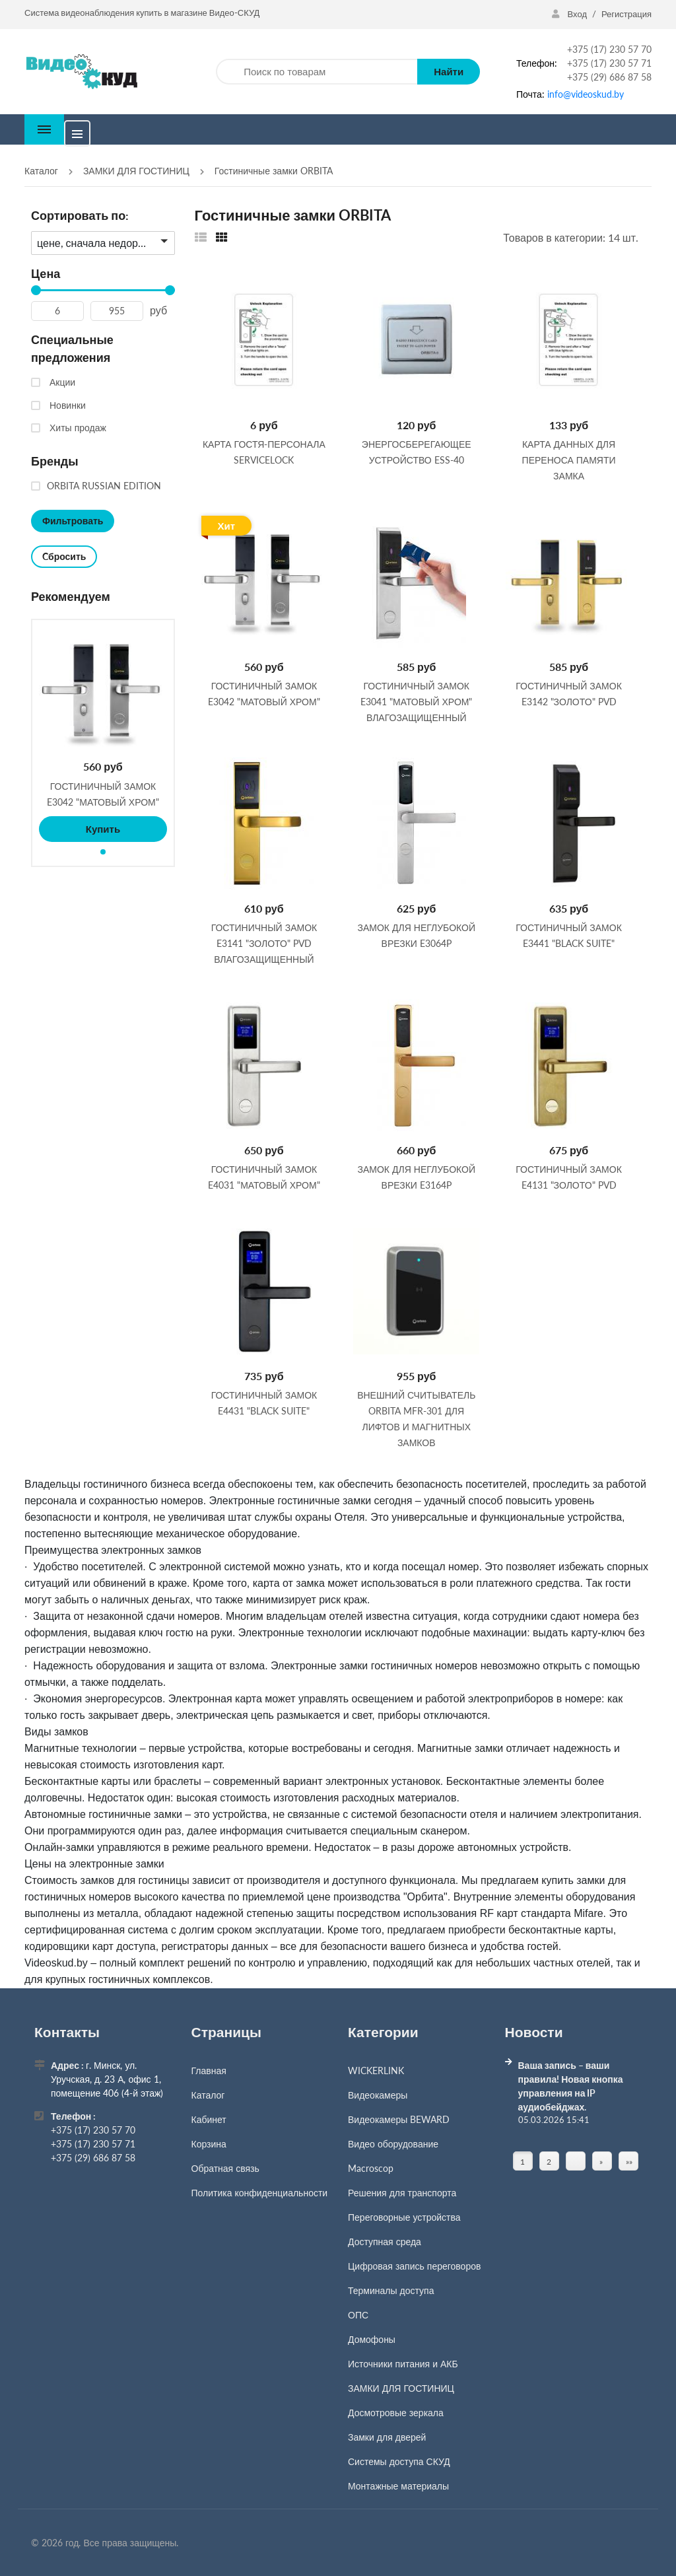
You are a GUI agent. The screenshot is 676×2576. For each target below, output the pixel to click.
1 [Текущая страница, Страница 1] (522, 2162)
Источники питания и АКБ (403, 2363)
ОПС (358, 2314)
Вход (570, 14)
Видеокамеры (377, 2095)
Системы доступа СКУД (399, 2461)
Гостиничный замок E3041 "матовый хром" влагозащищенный (416, 700)
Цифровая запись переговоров (414, 2266)
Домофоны (371, 2339)
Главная (208, 2070)
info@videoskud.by (585, 94)
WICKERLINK (376, 2070)
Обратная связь (225, 2168)
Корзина (208, 2143)
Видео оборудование (393, 2143)
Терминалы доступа (391, 2290)
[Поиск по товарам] (316, 71)
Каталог (208, 2095)
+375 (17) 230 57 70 (609, 49)
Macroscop (370, 2168)
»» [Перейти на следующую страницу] (629, 2162)
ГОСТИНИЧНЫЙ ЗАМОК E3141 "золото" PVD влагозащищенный (264, 942)
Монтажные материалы (398, 2485)
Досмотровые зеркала (396, 2412)
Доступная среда (384, 2241)
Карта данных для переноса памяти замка (569, 459)
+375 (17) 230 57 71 (609, 63)
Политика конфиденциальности (259, 2192)
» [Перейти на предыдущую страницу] (601, 2162)
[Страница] (576, 2161)
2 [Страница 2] (549, 2162)
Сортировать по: (80, 215)
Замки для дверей (387, 2437)
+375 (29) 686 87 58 (609, 77)
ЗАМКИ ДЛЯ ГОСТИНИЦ (401, 2388)
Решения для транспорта (402, 2192)
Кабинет (208, 2119)
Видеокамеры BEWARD (399, 2119)
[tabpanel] (103, 734)
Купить (103, 829)
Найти (448, 71)
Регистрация (626, 14)
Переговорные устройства (404, 2217)
